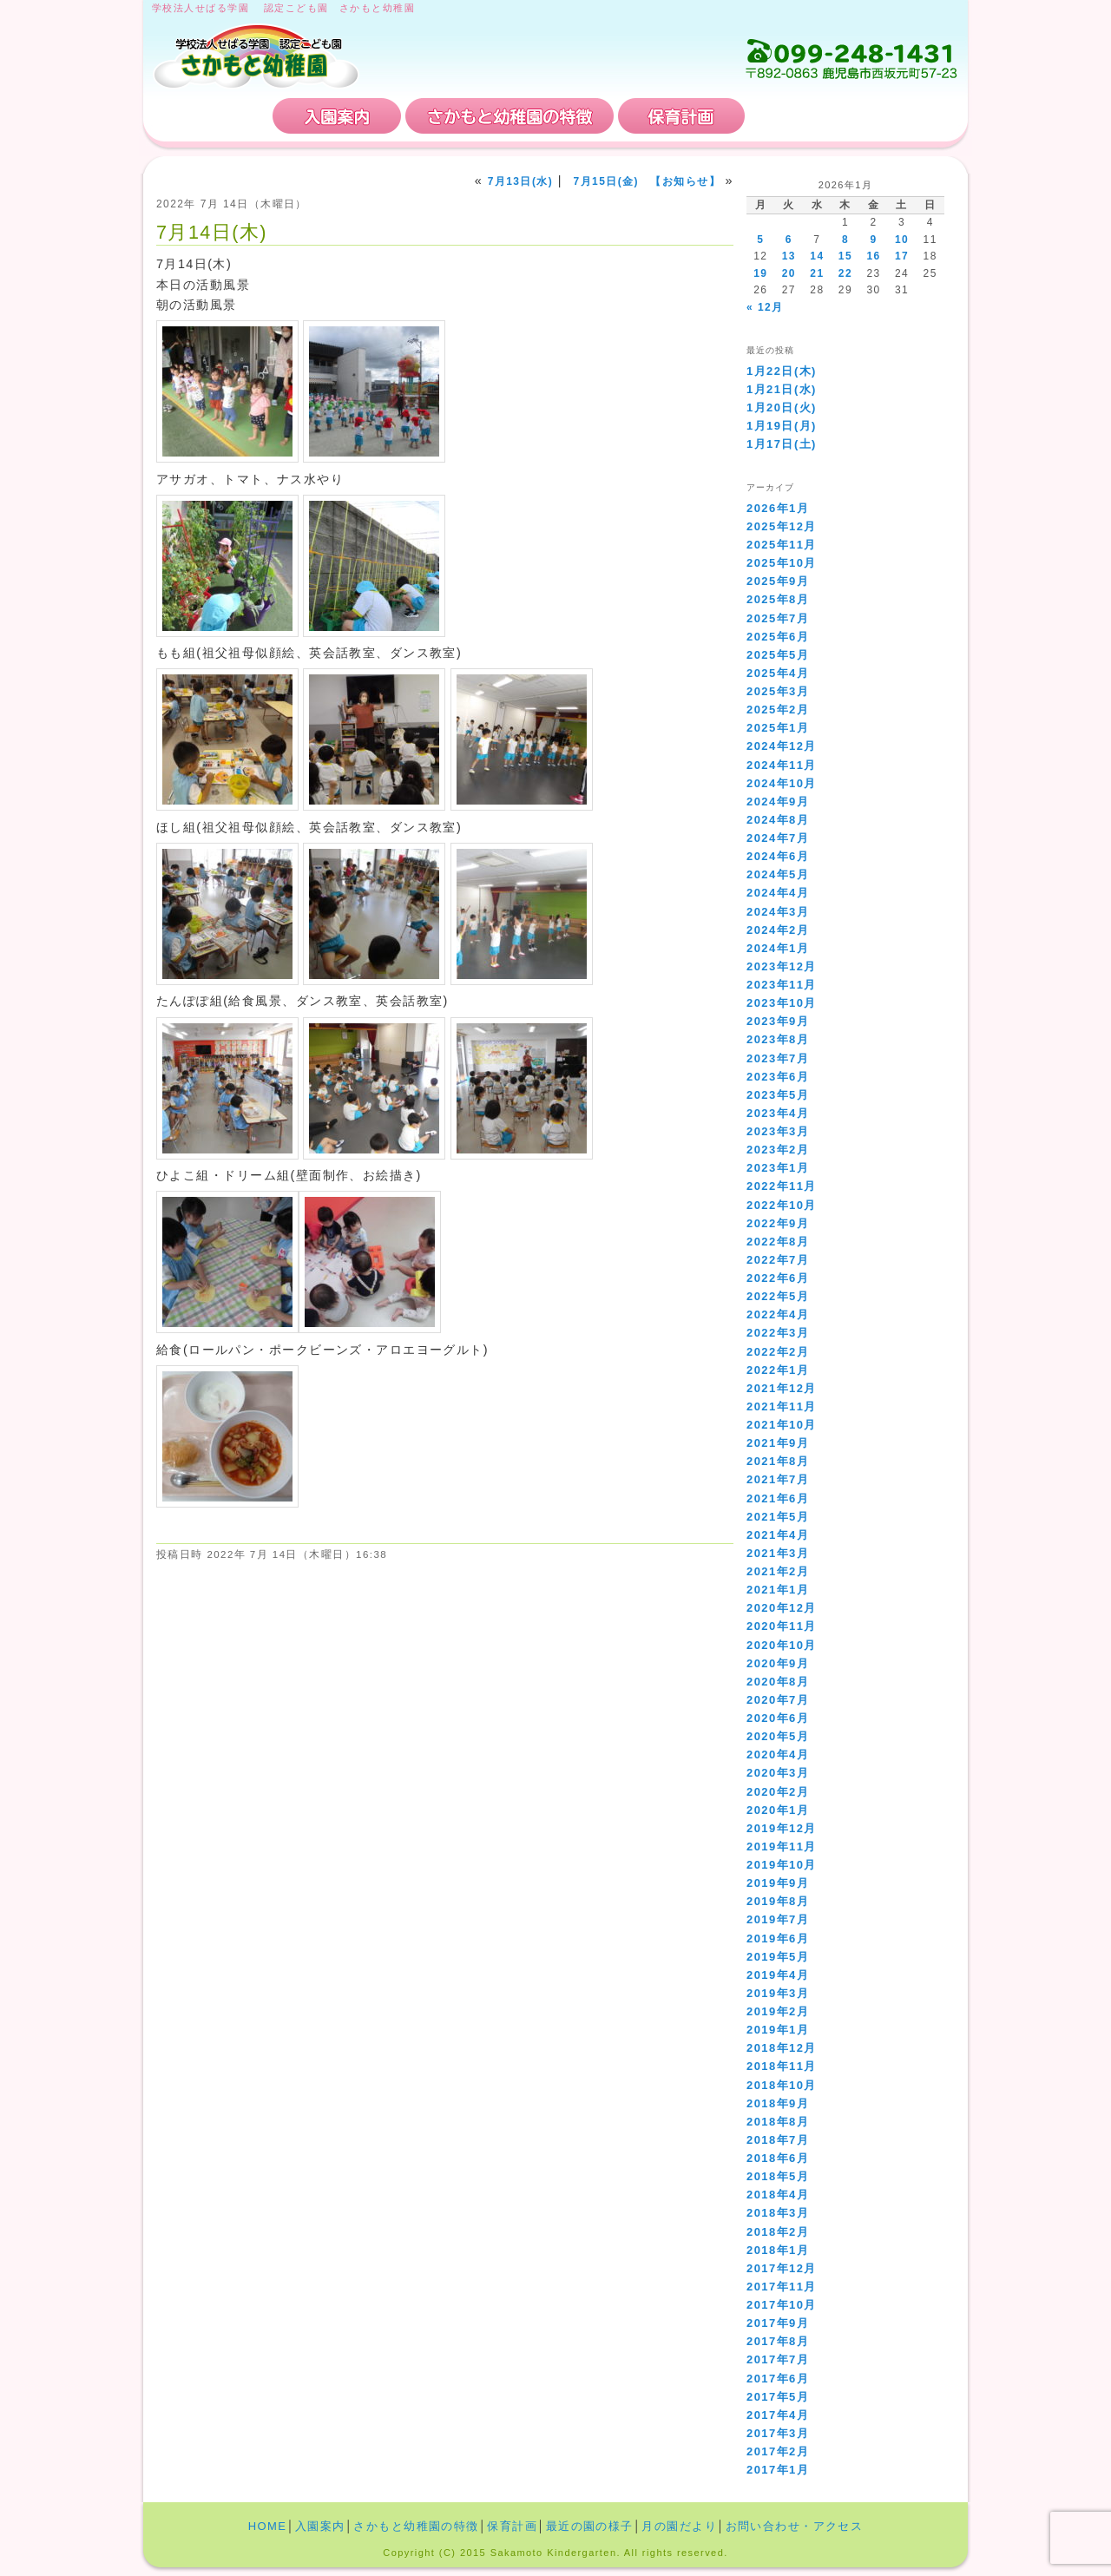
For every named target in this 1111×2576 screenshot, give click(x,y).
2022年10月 (781, 1205)
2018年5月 (777, 2176)
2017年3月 (777, 2433)
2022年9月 (777, 1223)
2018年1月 (777, 2250)
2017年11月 (781, 2286)
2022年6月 (777, 1278)
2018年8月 (777, 2121)
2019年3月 (777, 1993)
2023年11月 (781, 984)
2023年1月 (777, 1167)
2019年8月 (777, 1901)
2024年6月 (777, 856)
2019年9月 (777, 1882)
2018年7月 (777, 2139)
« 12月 (765, 307)
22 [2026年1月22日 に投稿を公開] (845, 273)
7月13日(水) (521, 181)
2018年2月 (777, 2231)
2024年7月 (777, 837)
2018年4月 (777, 2194)
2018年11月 (781, 2066)
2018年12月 (781, 2047)
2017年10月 (781, 2304)
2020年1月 (777, 1810)
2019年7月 (777, 1919)
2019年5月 (777, 1956)
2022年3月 (777, 1332)
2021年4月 (777, 1534)
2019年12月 (781, 1828)
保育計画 (681, 116)
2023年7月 (777, 1058)
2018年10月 (781, 2085)
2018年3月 (777, 2212)
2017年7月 (777, 2359)
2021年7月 (777, 1479)
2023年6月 (777, 1076)
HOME (210, 116)
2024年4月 (777, 892)
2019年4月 (777, 1974)
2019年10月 (781, 1864)
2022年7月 (777, 1259)
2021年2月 (777, 1571)
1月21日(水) (781, 389)
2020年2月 (777, 1791)
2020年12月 (781, 1607)
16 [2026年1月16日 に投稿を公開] (873, 256)
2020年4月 (777, 1754)
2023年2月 (777, 1149)
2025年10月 (781, 562)
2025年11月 (781, 544)
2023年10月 (781, 1002)
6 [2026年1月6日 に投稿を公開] (789, 239)
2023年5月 (777, 1094)
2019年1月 (777, 2029)
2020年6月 (777, 1718)
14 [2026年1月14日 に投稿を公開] (817, 256)
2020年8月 (777, 1681)
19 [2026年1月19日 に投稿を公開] (760, 273)
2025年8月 (777, 599)
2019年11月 (781, 1846)
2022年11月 (781, 1186)
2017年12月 (781, 2268)
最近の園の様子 (590, 2526)
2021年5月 (777, 1516)
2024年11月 (781, 765)
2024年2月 (777, 929)
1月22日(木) (781, 371)
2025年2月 (777, 709)
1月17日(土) (781, 443)
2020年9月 (777, 1663)
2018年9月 (777, 2103)
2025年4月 (777, 673)
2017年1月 (777, 2469)
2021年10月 (781, 1424)
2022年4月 (777, 1314)
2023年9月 (777, 1021)
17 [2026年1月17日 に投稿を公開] (902, 256)
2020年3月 (777, 1772)
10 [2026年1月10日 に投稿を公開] (902, 239)
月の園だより (679, 2526)
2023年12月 (781, 966)
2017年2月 (777, 2451)
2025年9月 (777, 581)
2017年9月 (777, 2323)
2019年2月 (777, 2011)
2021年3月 (777, 1553)
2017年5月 (777, 2396)
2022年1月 (777, 1370)
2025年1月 (777, 727)
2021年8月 (777, 1461)
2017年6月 (777, 2378)
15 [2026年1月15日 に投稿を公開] (845, 256)
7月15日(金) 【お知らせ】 (646, 181)
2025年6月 (777, 636)
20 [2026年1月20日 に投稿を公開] (789, 273)
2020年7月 (777, 1699)
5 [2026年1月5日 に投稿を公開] (760, 239)
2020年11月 (781, 1626)
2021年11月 (781, 1406)
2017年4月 (777, 2415)
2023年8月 (777, 1039)
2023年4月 (777, 1113)
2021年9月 (777, 1442)
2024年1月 (777, 948)
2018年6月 (777, 2158)
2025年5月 (777, 654)
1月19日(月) (781, 425)
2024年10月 (781, 783)
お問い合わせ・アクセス (854, 116)
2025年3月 (777, 691)
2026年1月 (777, 508)
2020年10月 (781, 1645)
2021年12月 (781, 1388)
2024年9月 (777, 801)
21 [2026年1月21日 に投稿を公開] (817, 273)
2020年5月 (777, 1736)
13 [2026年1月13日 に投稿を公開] (789, 256)
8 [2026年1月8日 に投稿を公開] (845, 239)
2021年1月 (777, 1589)
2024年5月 (777, 874)
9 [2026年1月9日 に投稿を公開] (873, 239)
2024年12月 (781, 745)
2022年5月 (777, 1296)
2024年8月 (777, 819)
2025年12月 (781, 526)
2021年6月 (777, 1498)
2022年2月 (777, 1351)
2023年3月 (777, 1131)
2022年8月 (777, 1241)
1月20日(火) (781, 407)
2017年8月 (777, 2341)
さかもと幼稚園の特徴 (509, 116)
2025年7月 (777, 618)
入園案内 (337, 116)
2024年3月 (777, 911)
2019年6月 (777, 1938)
